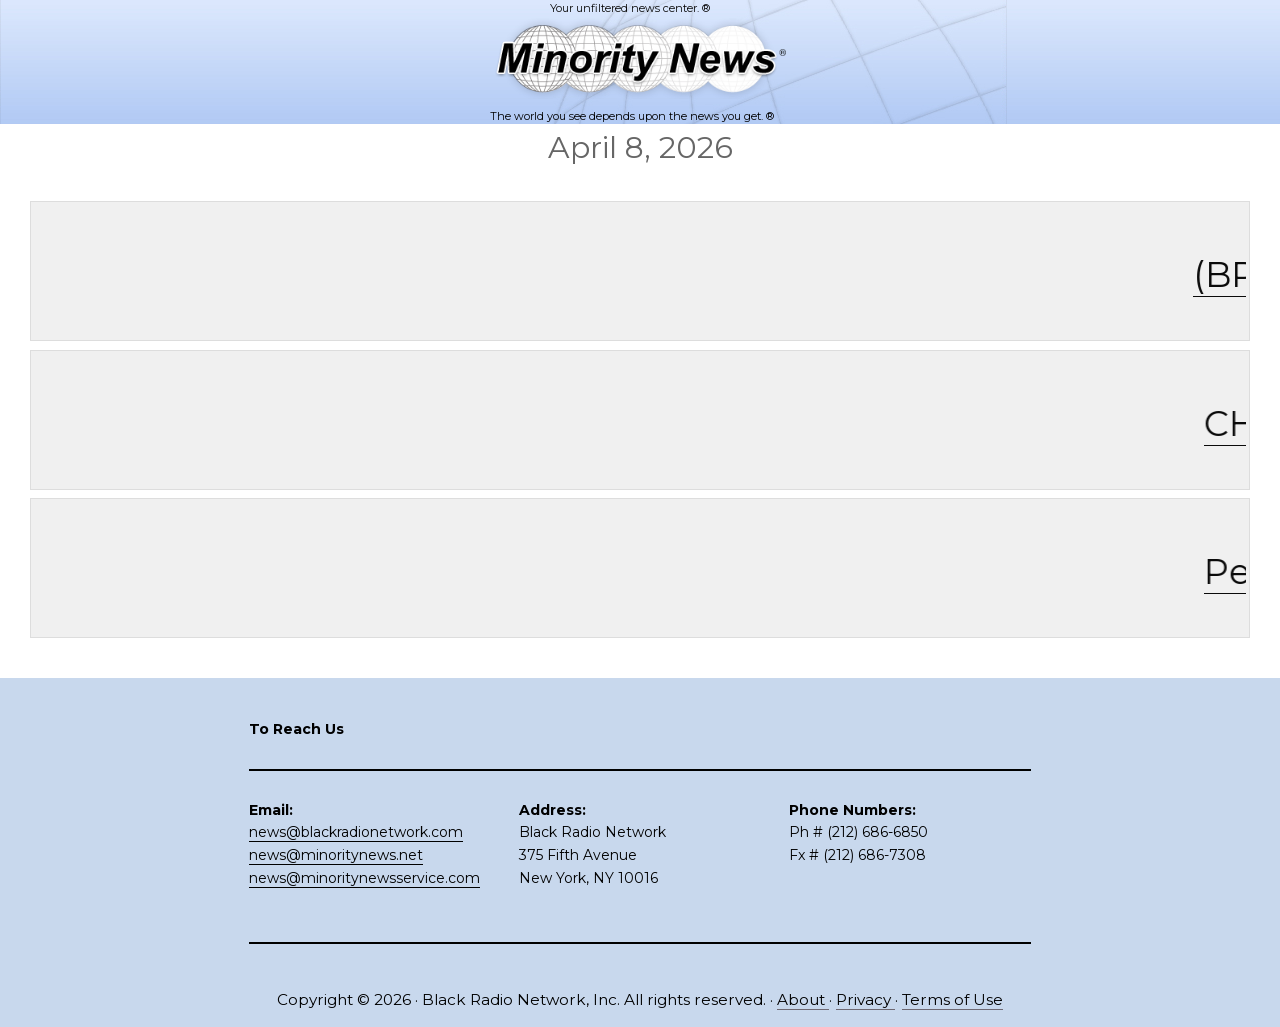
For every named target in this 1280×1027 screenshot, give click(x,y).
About (803, 999)
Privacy (865, 999)
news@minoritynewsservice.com (364, 878)
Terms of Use (952, 999)
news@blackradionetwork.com (356, 832)
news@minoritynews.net (336, 855)
